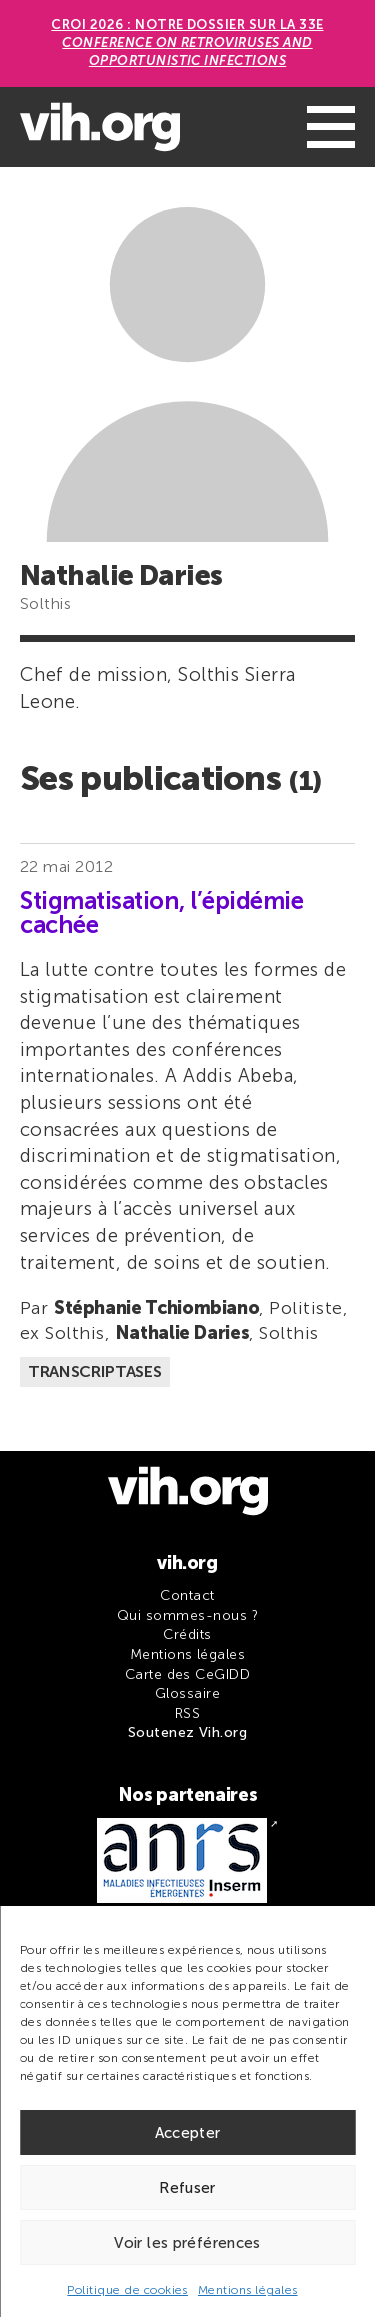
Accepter (188, 2133)
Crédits (187, 1634)
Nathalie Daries (182, 1333)
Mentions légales (248, 2290)
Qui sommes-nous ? (187, 1615)
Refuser (187, 2188)
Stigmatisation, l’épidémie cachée (162, 913)
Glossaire (187, 1693)
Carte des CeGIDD (188, 1674)
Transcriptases (95, 1371)
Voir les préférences (187, 2243)
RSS (187, 1713)
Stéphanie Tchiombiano (156, 1308)
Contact (187, 1595)
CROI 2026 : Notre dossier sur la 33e (187, 42)
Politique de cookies (127, 2290)
